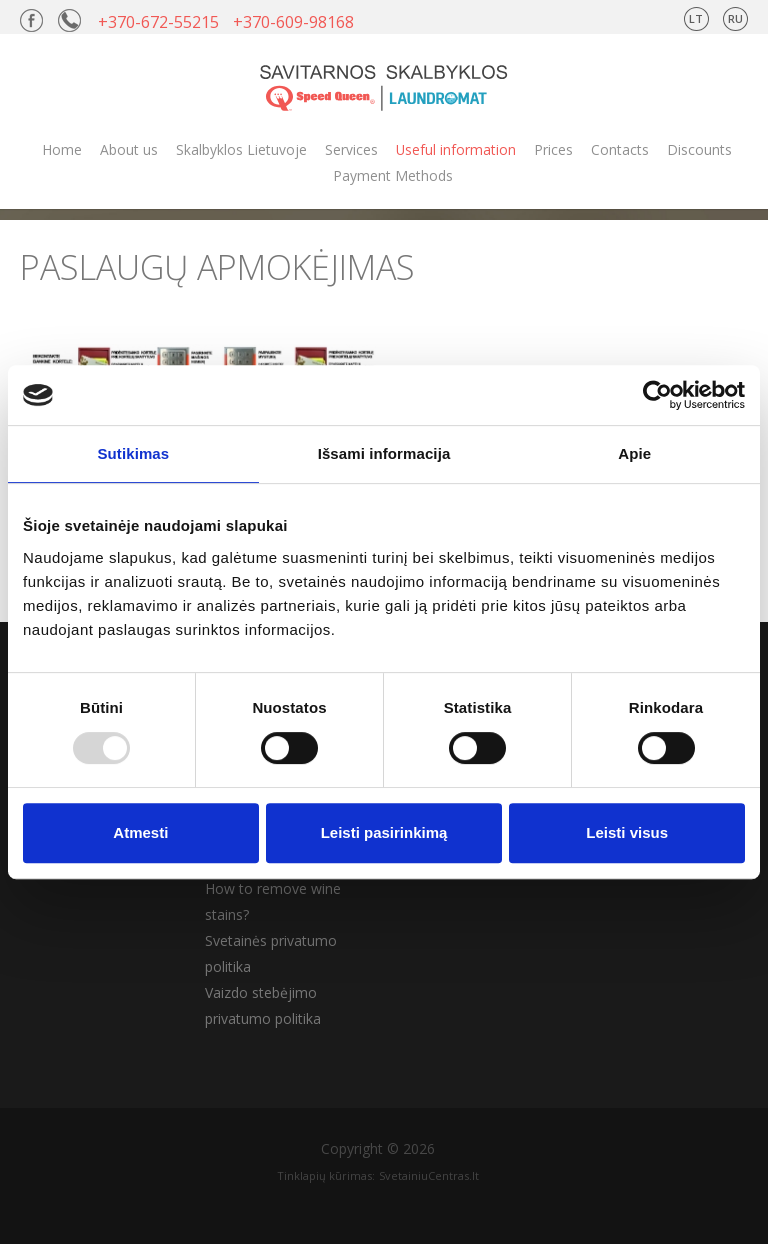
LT (696, 18)
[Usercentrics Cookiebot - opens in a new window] (657, 395)
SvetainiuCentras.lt (429, 1175)
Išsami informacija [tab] (384, 453)
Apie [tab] (634, 453)
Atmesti (140, 832)
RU (735, 18)
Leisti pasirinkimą (384, 832)
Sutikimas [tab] (133, 453)
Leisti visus (627, 832)
